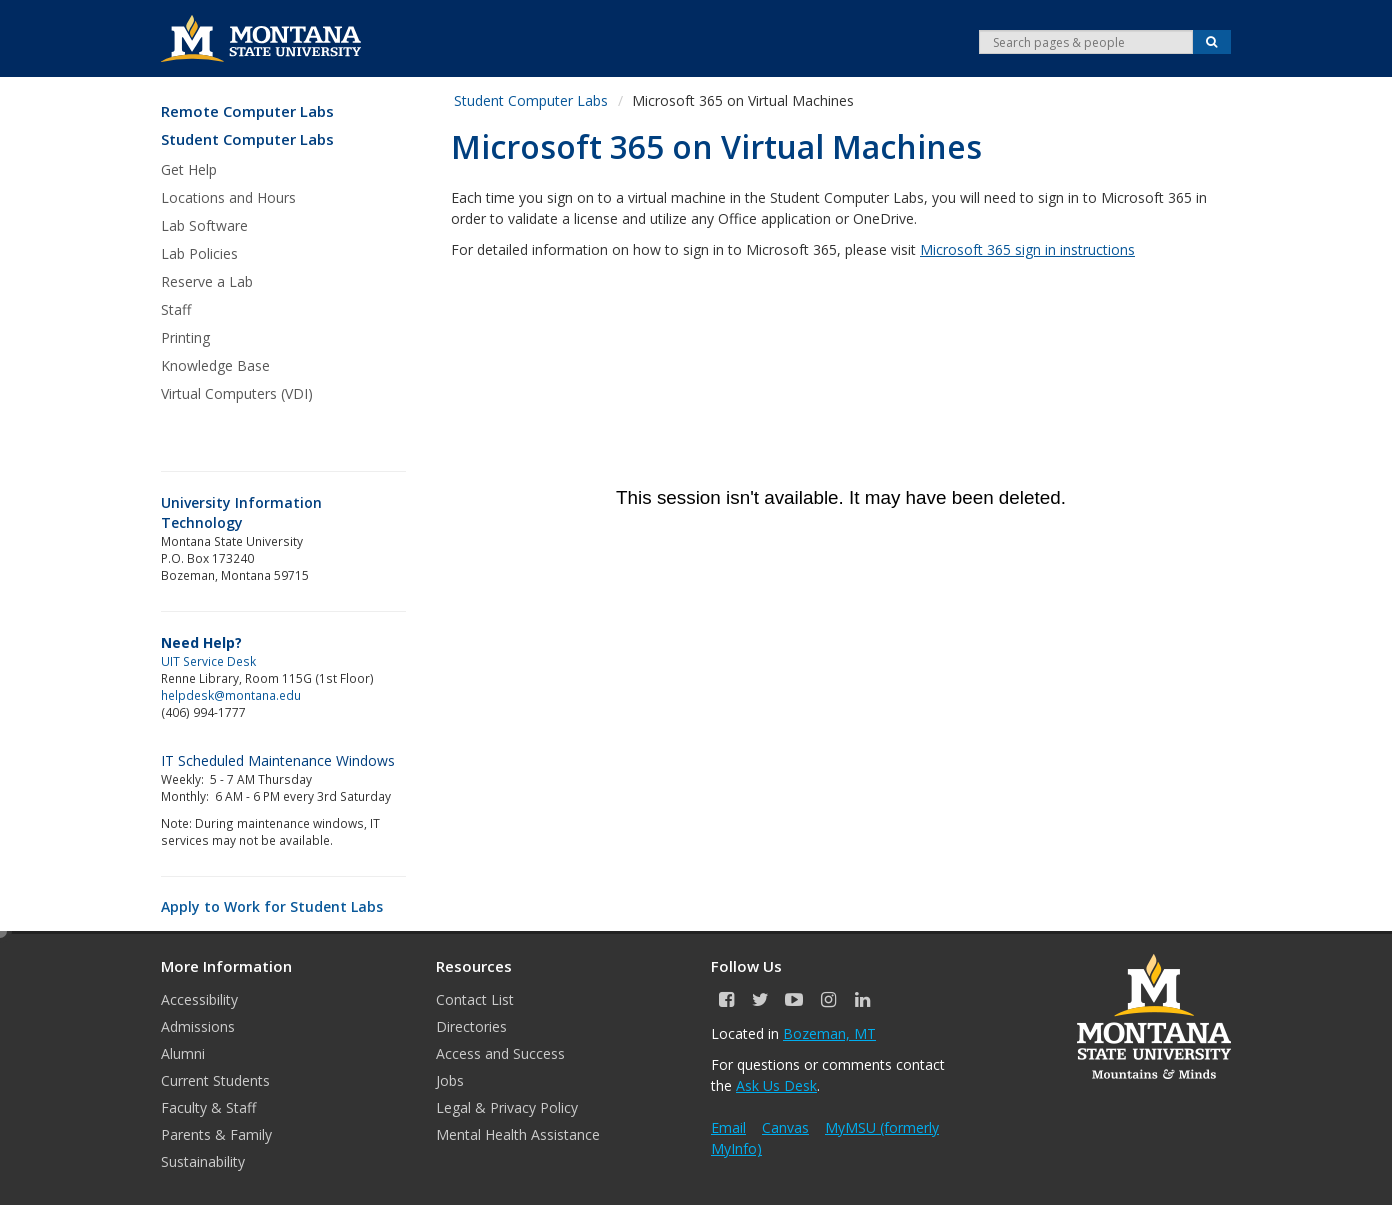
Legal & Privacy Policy (507, 1107)
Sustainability (203, 1161)
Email (728, 1127)
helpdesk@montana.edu (231, 695)
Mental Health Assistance (518, 1134)
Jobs (450, 1080)
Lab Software (204, 225)
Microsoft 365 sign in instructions (1027, 249)
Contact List (475, 999)
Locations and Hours (228, 197)
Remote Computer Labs (247, 111)
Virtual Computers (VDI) (237, 393)
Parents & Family (216, 1134)
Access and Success (500, 1053)
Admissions (198, 1026)
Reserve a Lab (207, 281)
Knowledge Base (215, 365)
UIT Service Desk (208, 661)
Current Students (215, 1080)
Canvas (785, 1127)
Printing (185, 337)
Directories (471, 1026)
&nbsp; (841, 498)
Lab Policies (199, 253)
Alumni (183, 1053)
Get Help (189, 169)
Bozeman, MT (829, 1033)
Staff (176, 309)
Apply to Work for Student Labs (272, 906)
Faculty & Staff (208, 1107)
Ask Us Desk (776, 1085)
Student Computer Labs (247, 139)
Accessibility (199, 999)
